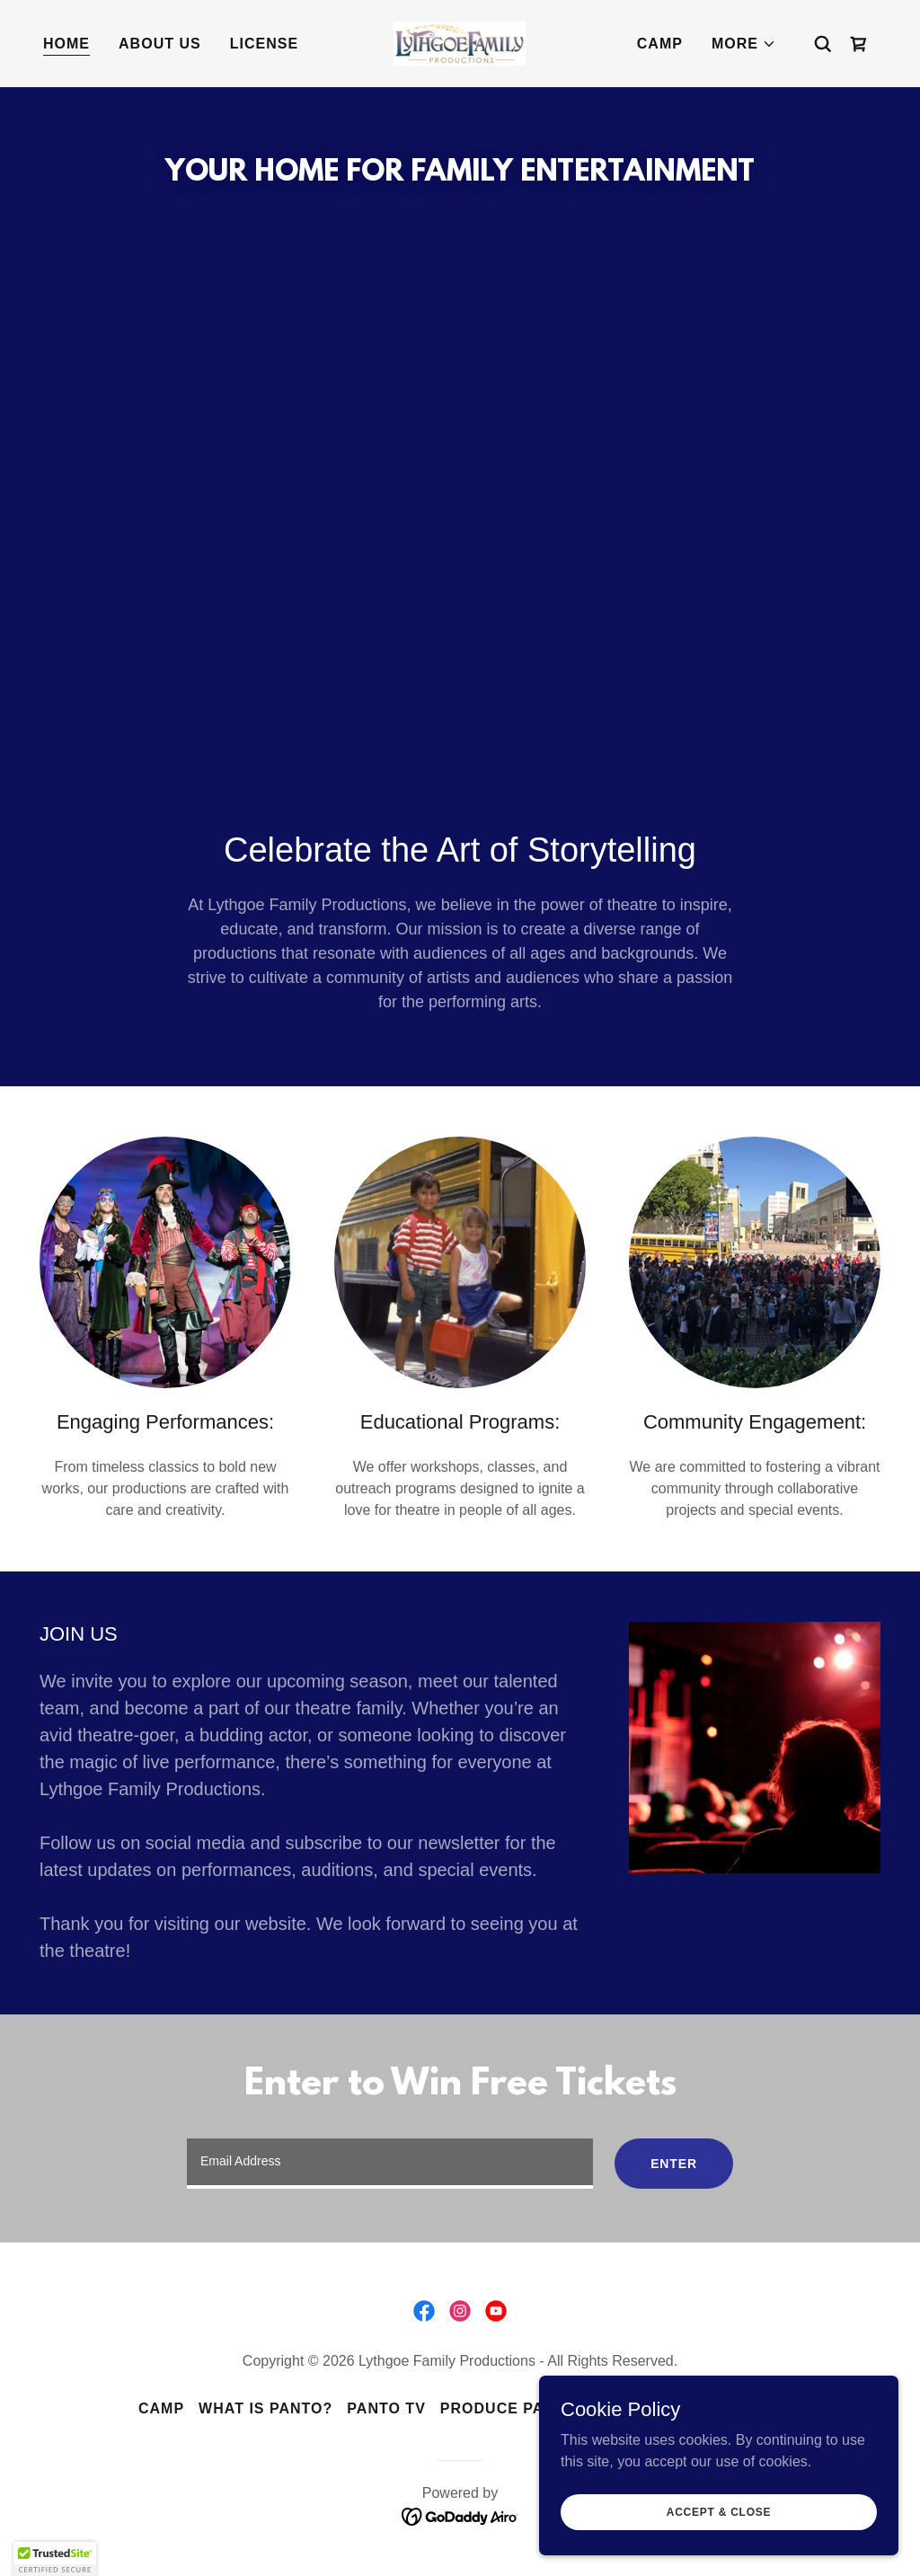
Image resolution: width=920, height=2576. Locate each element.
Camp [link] (660, 43)
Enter (673, 2163)
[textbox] (390, 2163)
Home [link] (66, 43)
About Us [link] (160, 43)
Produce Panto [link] (508, 2408)
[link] (460, 42)
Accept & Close (719, 2511)
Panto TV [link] (386, 2408)
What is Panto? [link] (265, 2408)
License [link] (264, 43)
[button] (744, 44)
